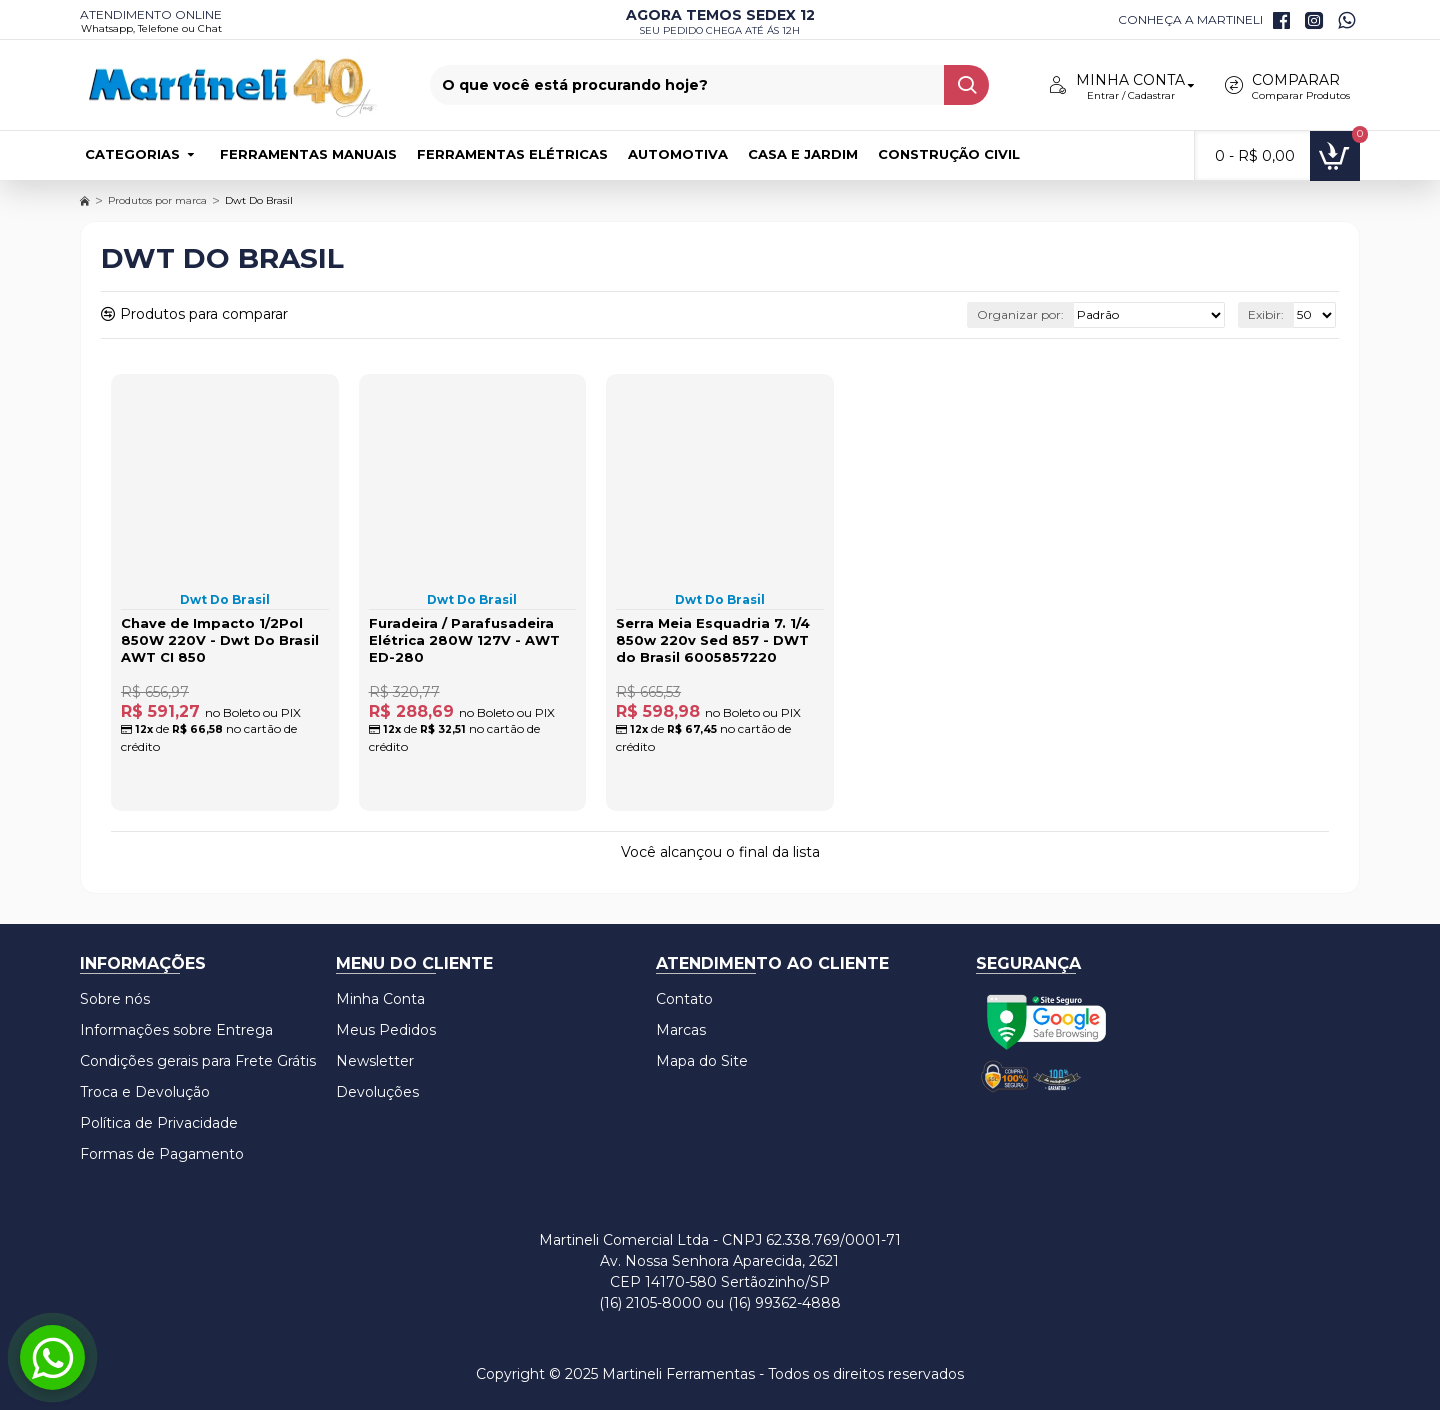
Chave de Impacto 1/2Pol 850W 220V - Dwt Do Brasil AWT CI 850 (220, 640)
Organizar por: (1020, 314)
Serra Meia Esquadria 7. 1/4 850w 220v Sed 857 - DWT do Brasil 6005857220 (713, 640)
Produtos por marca (157, 200)
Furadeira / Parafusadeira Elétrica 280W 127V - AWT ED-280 (464, 640)
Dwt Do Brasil (225, 599)
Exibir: (1266, 314)
